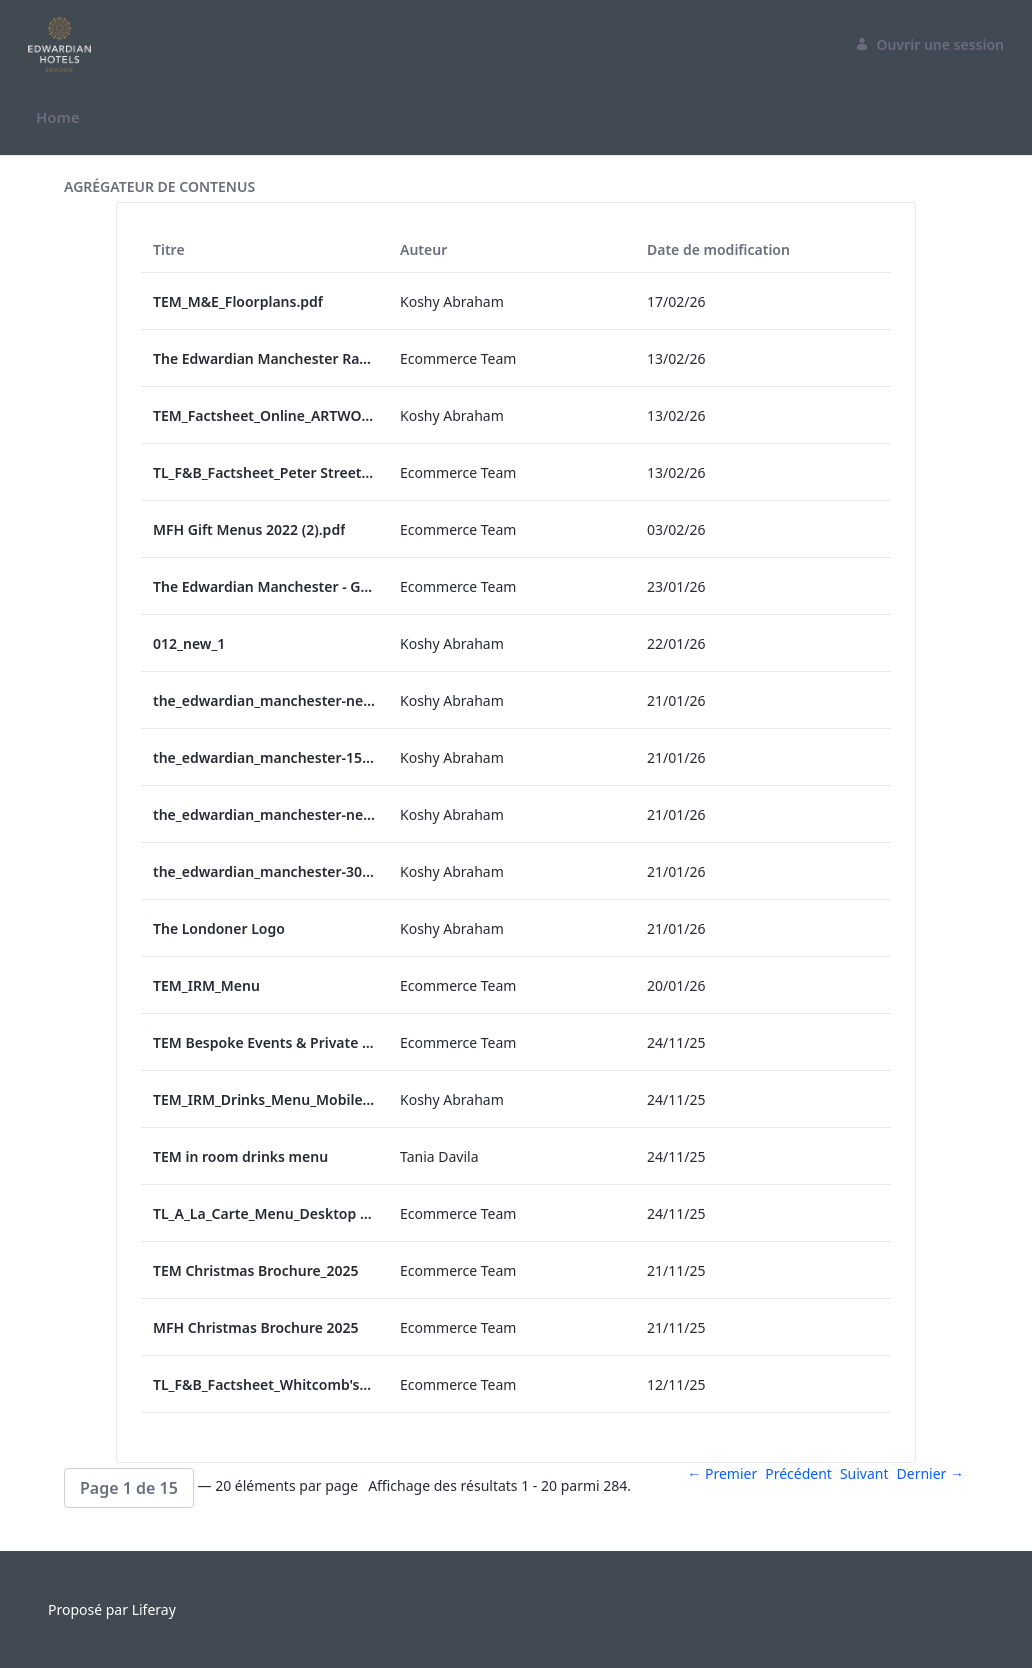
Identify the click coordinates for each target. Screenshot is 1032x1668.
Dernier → (930, 1473)
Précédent (798, 1473)
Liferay (154, 1609)
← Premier (722, 1473)
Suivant (864, 1473)
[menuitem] (58, 117)
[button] (129, 1488)
